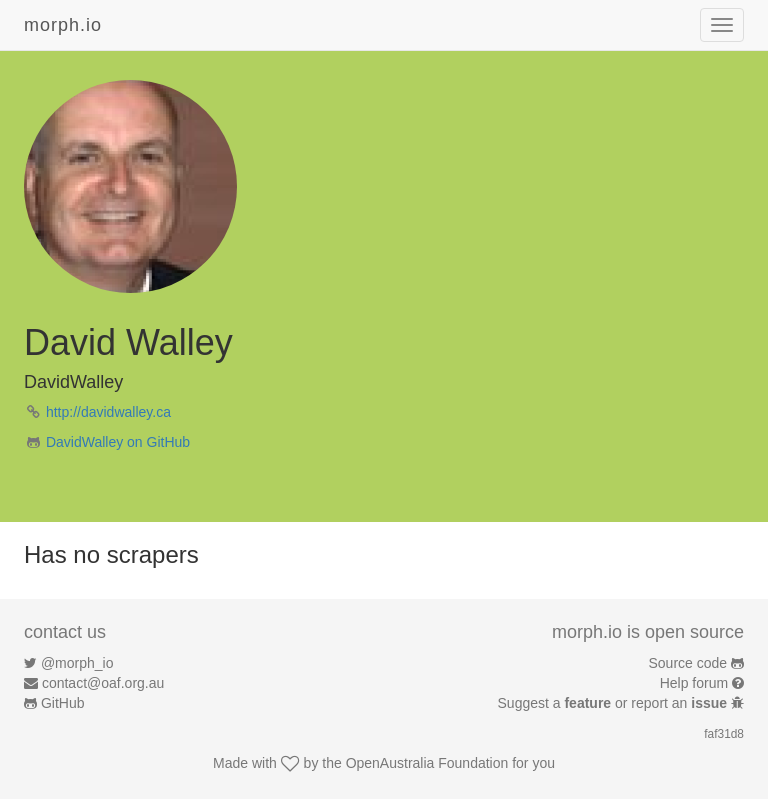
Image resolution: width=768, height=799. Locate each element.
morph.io (63, 25)
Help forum (694, 683)
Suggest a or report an (614, 703)
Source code (688, 663)
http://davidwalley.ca (108, 412)
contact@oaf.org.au (103, 683)
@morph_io (77, 663)
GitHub (63, 703)
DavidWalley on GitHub (118, 442)
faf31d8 (724, 734)
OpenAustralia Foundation (427, 763)
